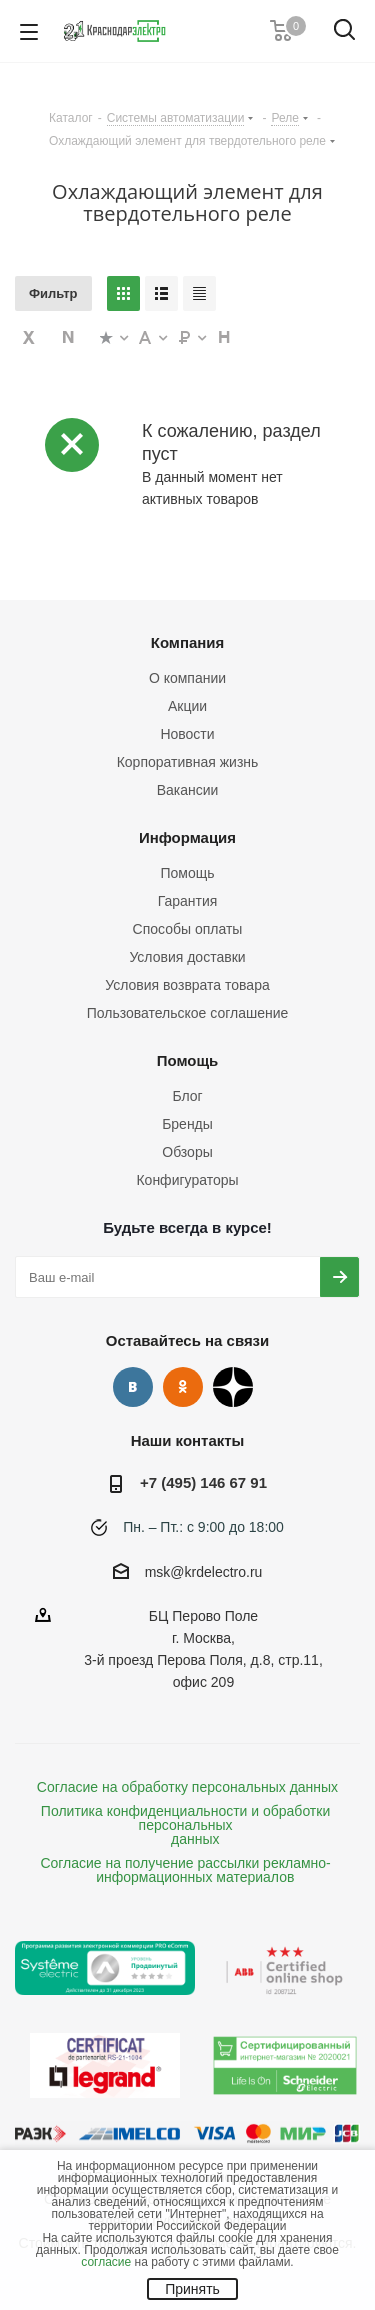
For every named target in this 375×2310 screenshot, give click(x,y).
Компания (188, 642)
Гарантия (188, 901)
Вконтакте (133, 1387)
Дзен (233, 1387)
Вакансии (188, 790)
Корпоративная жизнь (188, 762)
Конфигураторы (187, 1180)
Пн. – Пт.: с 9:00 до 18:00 (203, 1527)
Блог (187, 1096)
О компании (187, 678)
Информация (187, 837)
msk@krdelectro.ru (204, 1572)
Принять (192, 2289)
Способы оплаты (188, 929)
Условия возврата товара (187, 985)
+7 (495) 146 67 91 (203, 1482)
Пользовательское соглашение (188, 1013)
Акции (187, 706)
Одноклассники (183, 1387)
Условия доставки (187, 957)
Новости (187, 734)
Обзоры (187, 1152)
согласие (106, 2262)
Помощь (187, 873)
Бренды (187, 1124)
